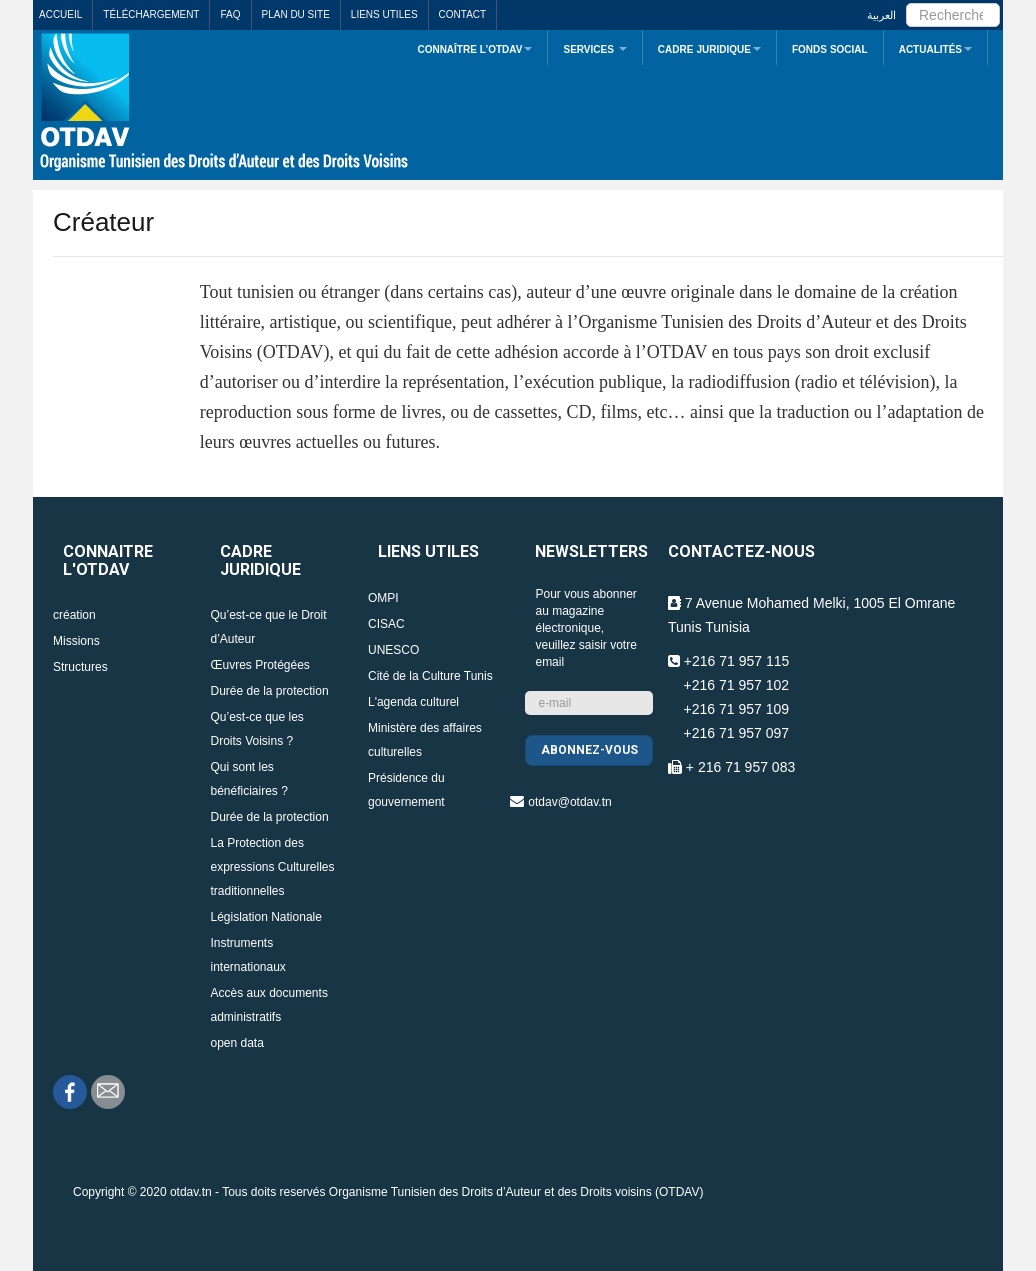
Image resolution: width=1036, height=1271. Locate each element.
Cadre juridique (709, 49)
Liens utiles (384, 14)
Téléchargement (151, 14)
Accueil (60, 14)
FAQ (230, 14)
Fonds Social (830, 49)
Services (594, 49)
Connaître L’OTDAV (474, 49)
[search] (953, 15)
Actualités (935, 49)
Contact (463, 14)
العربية (881, 15)
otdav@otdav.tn (569, 802)
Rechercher (906, 0)
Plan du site (296, 14)
